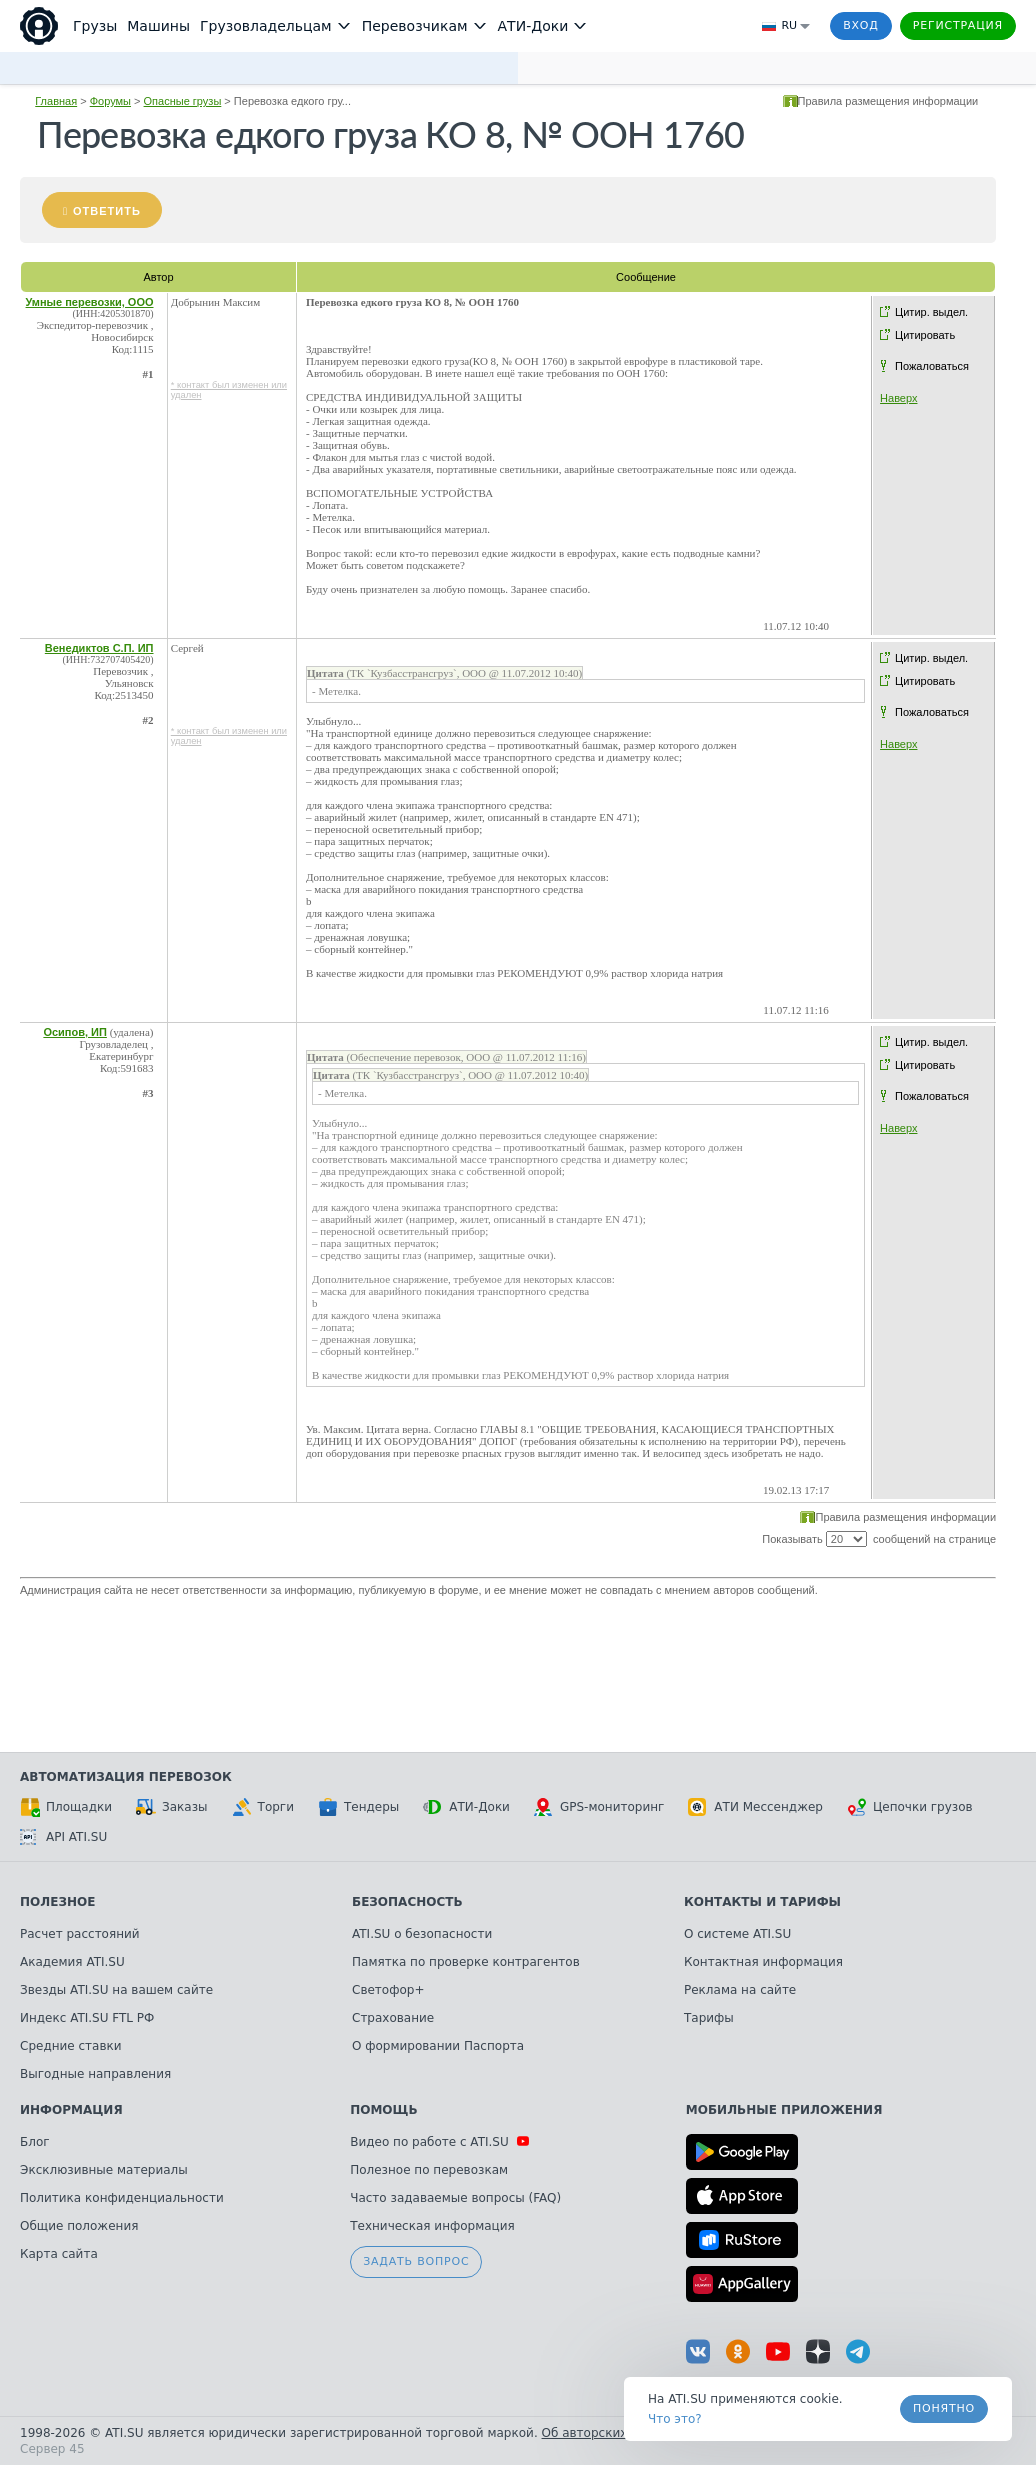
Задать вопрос (416, 2261)
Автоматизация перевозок (126, 1777)
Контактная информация (763, 1962)
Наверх (898, 398)
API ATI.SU (63, 1837)
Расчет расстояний (80, 1934)
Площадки (66, 1807)
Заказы (172, 1807)
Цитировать (925, 335)
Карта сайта (59, 2254)
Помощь (383, 2110)
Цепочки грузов (910, 1807)
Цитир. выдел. (931, 312)
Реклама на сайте (740, 1990)
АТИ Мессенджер (755, 1807)
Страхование (393, 2018)
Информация (71, 2110)
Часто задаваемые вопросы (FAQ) (455, 2198)
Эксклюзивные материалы (104, 2170)
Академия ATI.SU (72, 1962)
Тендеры (358, 1807)
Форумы (110, 101)
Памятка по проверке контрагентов (466, 1962)
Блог (35, 2142)
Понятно (944, 2408)
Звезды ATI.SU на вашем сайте (116, 1990)
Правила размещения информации (888, 101)
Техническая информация (432, 2226)
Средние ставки (71, 2046)
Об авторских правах (609, 2433)
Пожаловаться (932, 366)
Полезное (57, 1902)
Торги (263, 1807)
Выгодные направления (95, 2074)
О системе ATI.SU (737, 1934)
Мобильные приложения (784, 2110)
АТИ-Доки (466, 1807)
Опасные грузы (183, 101)
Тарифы (709, 2018)
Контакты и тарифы (762, 1902)
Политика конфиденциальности (122, 2198)
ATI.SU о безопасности (422, 1934)
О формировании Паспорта (438, 2046)
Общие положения (79, 2226)
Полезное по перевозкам (429, 2170)
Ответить (107, 211)
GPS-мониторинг (599, 1807)
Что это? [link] (675, 2419)
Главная (56, 101)
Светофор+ (388, 1990)
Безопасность (407, 1902)
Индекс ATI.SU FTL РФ (87, 2018)
